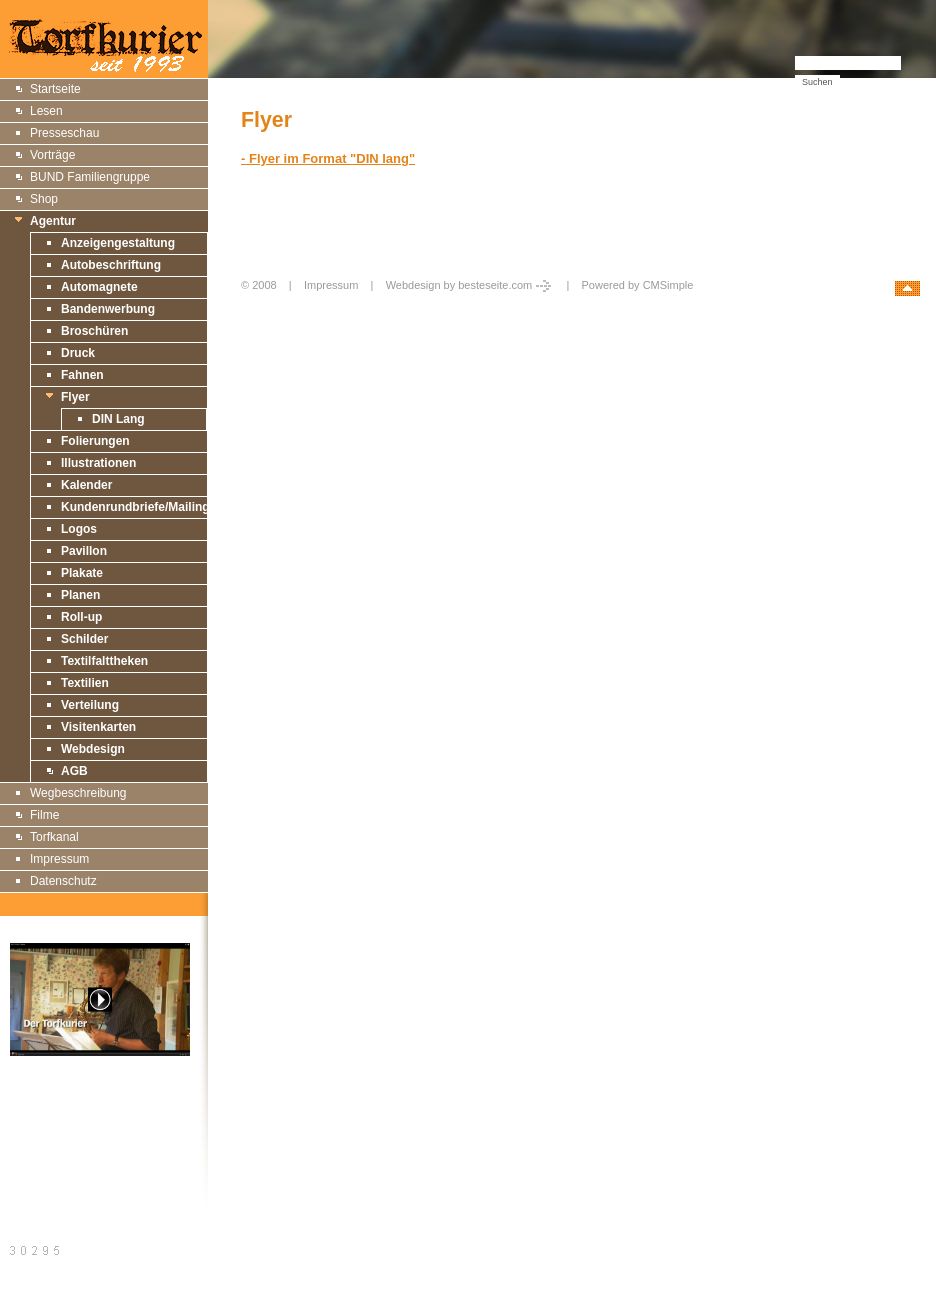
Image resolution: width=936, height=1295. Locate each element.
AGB (74, 771)
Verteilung (90, 705)
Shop (44, 199)
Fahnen (82, 375)
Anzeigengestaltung (118, 243)
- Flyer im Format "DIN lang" (328, 158)
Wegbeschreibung (78, 793)
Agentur (53, 221)
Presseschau (64, 133)
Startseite (55, 89)
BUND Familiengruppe (90, 177)
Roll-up (81, 617)
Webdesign (93, 749)
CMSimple (668, 285)
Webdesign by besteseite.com (470, 285)
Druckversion (46, 1133)
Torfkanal (54, 837)
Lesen (46, 111)
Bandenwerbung (108, 309)
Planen (80, 595)
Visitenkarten (98, 727)
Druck (78, 353)
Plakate (82, 573)
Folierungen (95, 441)
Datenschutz (63, 881)
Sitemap (33, 1110)
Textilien (85, 683)
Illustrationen (98, 463)
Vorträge (52, 155)
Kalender (86, 485)
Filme (44, 815)
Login (257, 306)
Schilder (84, 639)
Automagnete (99, 287)
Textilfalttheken (104, 661)
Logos (79, 529)
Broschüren (94, 331)
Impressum (59, 859)
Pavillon (84, 551)
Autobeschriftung (111, 265)
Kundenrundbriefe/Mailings (138, 507)
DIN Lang (118, 419)
